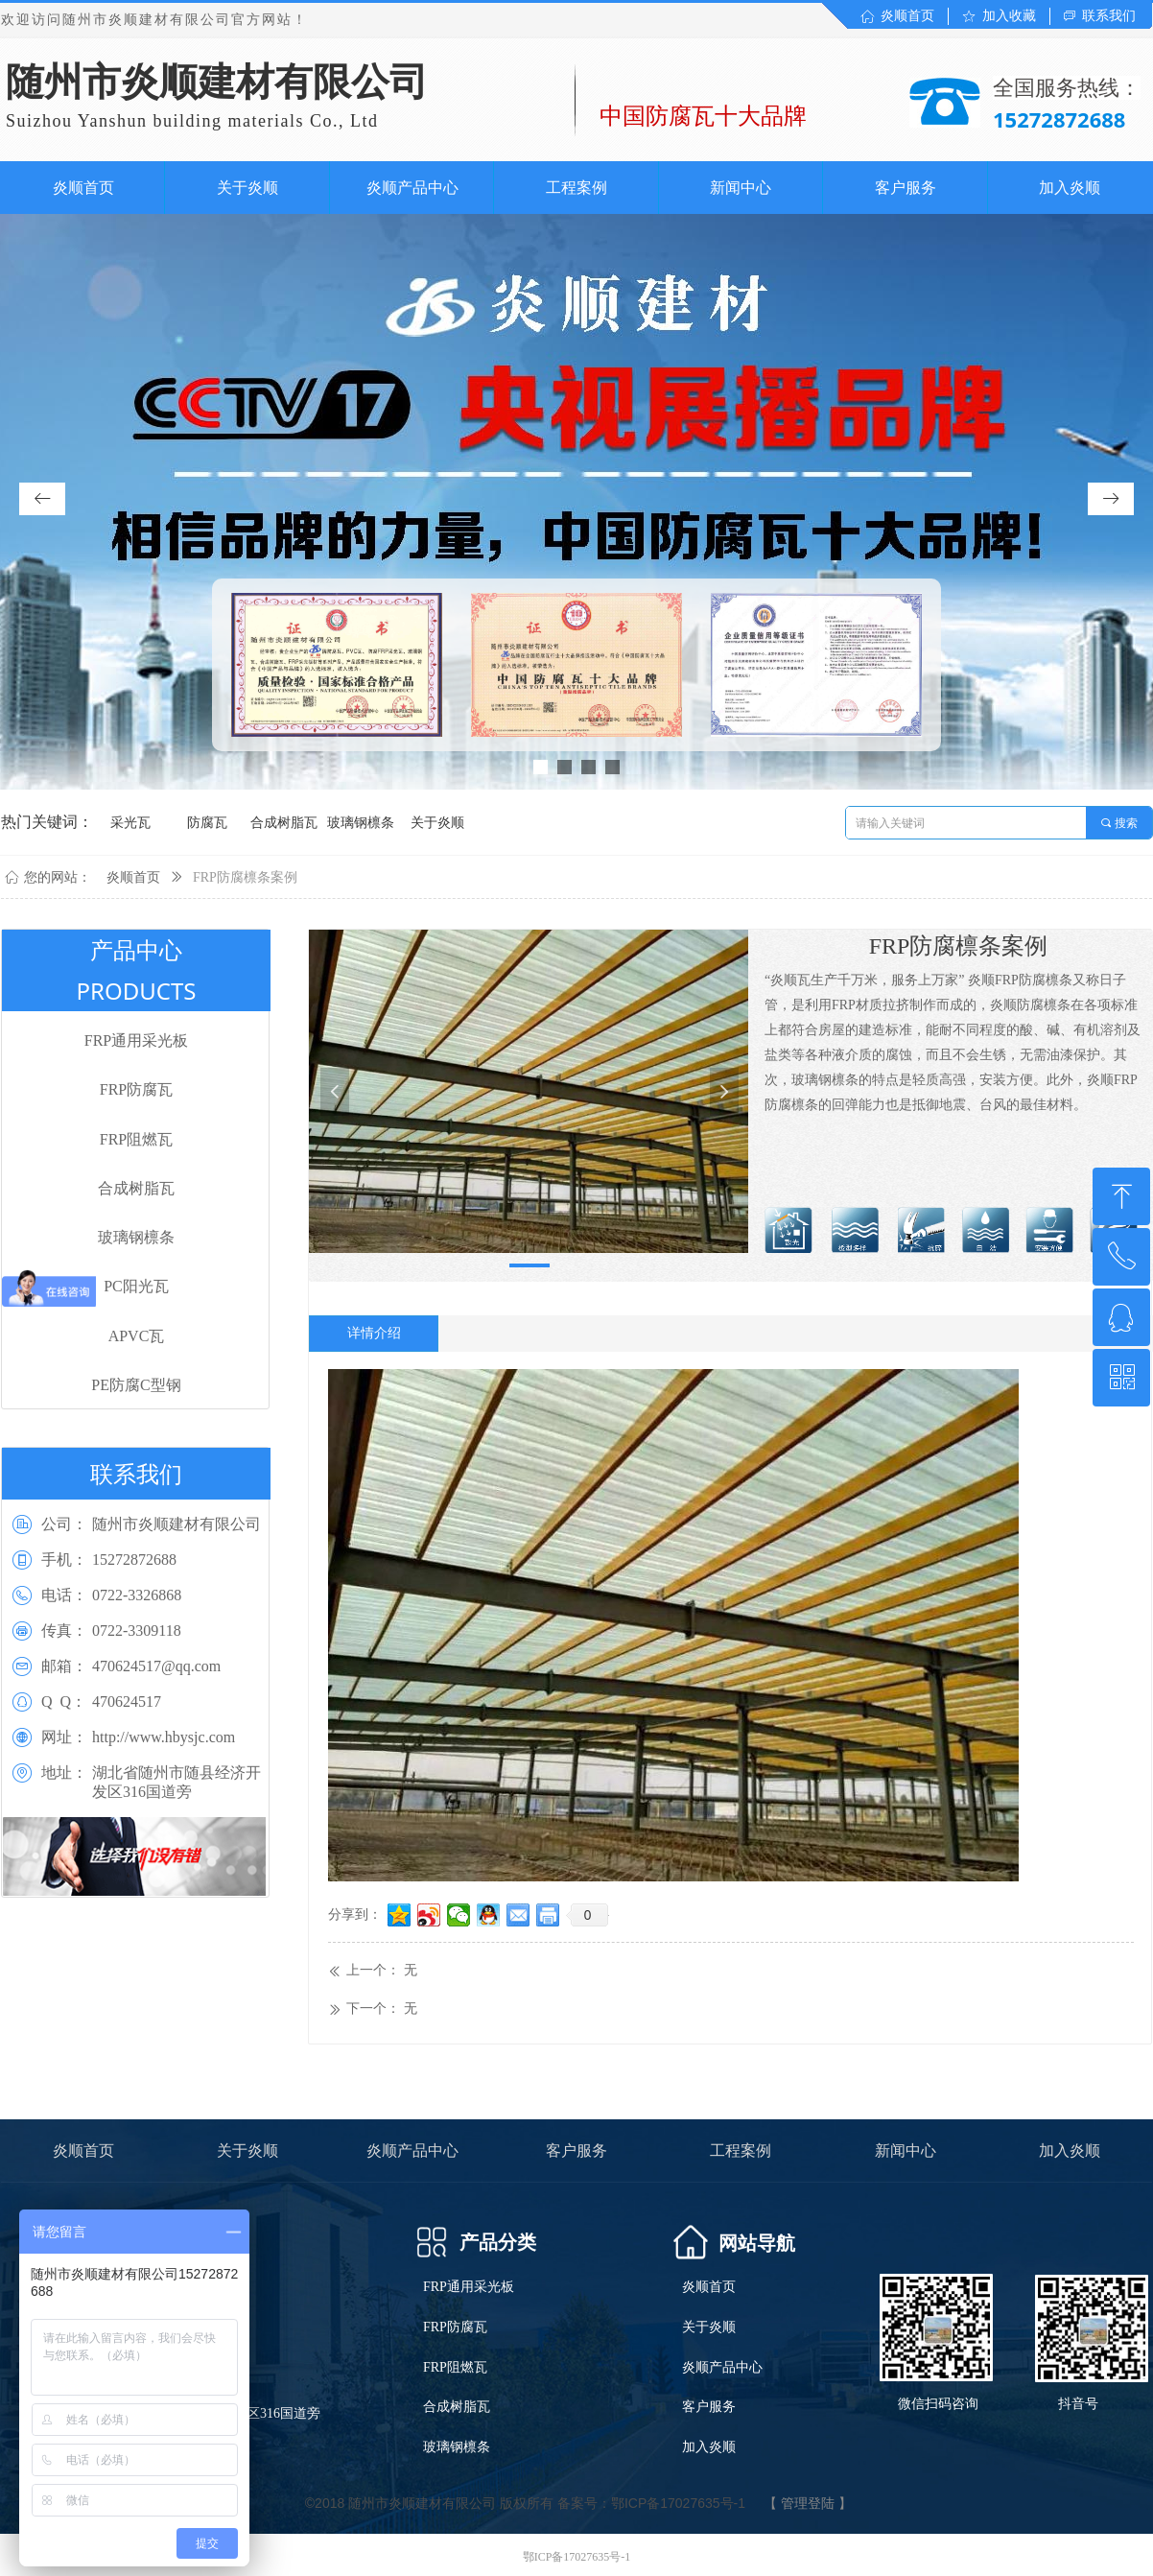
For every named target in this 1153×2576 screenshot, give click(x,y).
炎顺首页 (133, 877)
